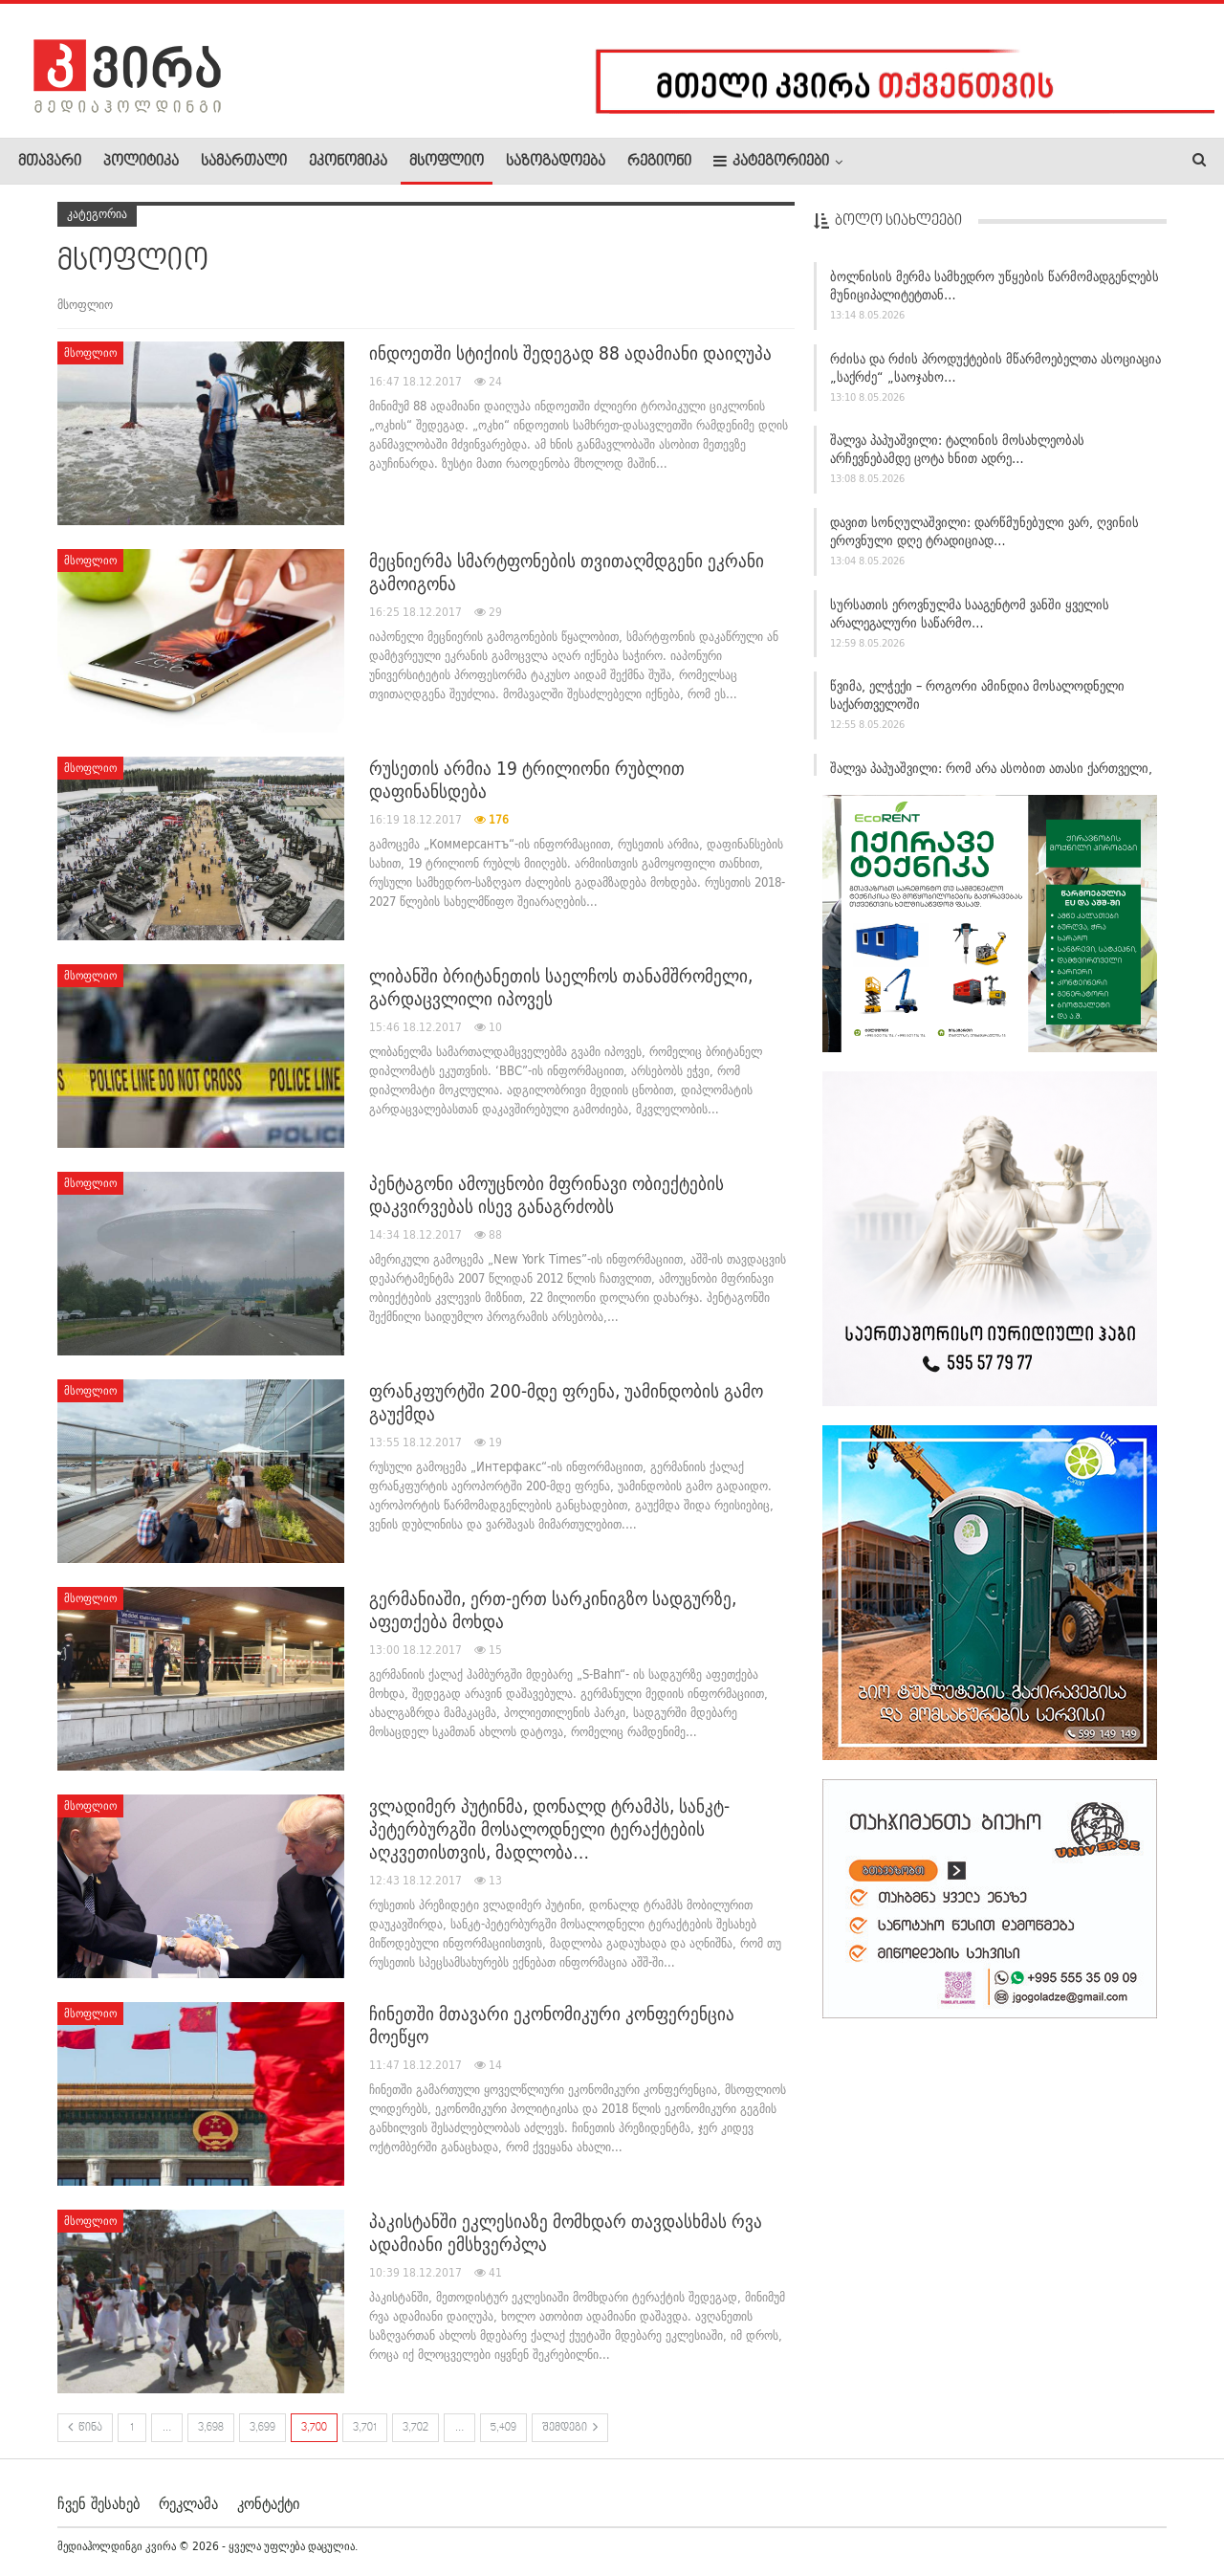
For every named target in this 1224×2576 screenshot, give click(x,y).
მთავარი (49, 161)
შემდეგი (570, 2426)
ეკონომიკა (348, 161)
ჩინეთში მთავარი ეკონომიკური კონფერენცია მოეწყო (551, 2025)
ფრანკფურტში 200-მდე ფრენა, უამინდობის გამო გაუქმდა (566, 1402)
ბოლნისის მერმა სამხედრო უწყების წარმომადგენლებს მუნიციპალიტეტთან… (994, 285)
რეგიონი (659, 161)
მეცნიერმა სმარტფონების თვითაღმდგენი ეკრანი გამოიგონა (566, 572)
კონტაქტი (268, 2503)
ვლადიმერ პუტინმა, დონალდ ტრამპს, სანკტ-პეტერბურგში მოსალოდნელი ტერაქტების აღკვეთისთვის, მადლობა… (549, 1829)
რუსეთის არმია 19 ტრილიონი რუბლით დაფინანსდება (527, 779)
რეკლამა (188, 2503)
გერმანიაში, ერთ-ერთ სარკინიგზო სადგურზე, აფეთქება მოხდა (552, 1610)
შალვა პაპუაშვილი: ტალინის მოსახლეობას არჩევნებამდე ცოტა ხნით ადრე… (957, 449)
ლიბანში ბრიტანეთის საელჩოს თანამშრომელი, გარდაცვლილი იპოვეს (561, 987)
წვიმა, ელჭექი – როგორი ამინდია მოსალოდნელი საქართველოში (977, 695)
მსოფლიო (446, 161)
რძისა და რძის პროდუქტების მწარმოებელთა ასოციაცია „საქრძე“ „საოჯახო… (995, 367)
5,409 (503, 2428)
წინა (85, 2426)
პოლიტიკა (141, 161)
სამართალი (244, 161)
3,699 (262, 2428)
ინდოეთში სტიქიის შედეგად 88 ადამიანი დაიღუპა (570, 353)
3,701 (365, 2428)
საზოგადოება (555, 161)
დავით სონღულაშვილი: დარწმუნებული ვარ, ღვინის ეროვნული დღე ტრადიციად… (984, 531)
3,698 (211, 2428)
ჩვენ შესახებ (98, 2503)
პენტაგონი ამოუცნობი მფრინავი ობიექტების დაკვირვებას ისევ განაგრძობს (546, 1195)
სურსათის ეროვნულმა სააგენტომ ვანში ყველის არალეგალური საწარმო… (969, 613)
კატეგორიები (771, 161)
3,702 (415, 2428)
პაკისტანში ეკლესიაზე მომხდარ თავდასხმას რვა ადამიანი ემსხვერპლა (565, 2232)
